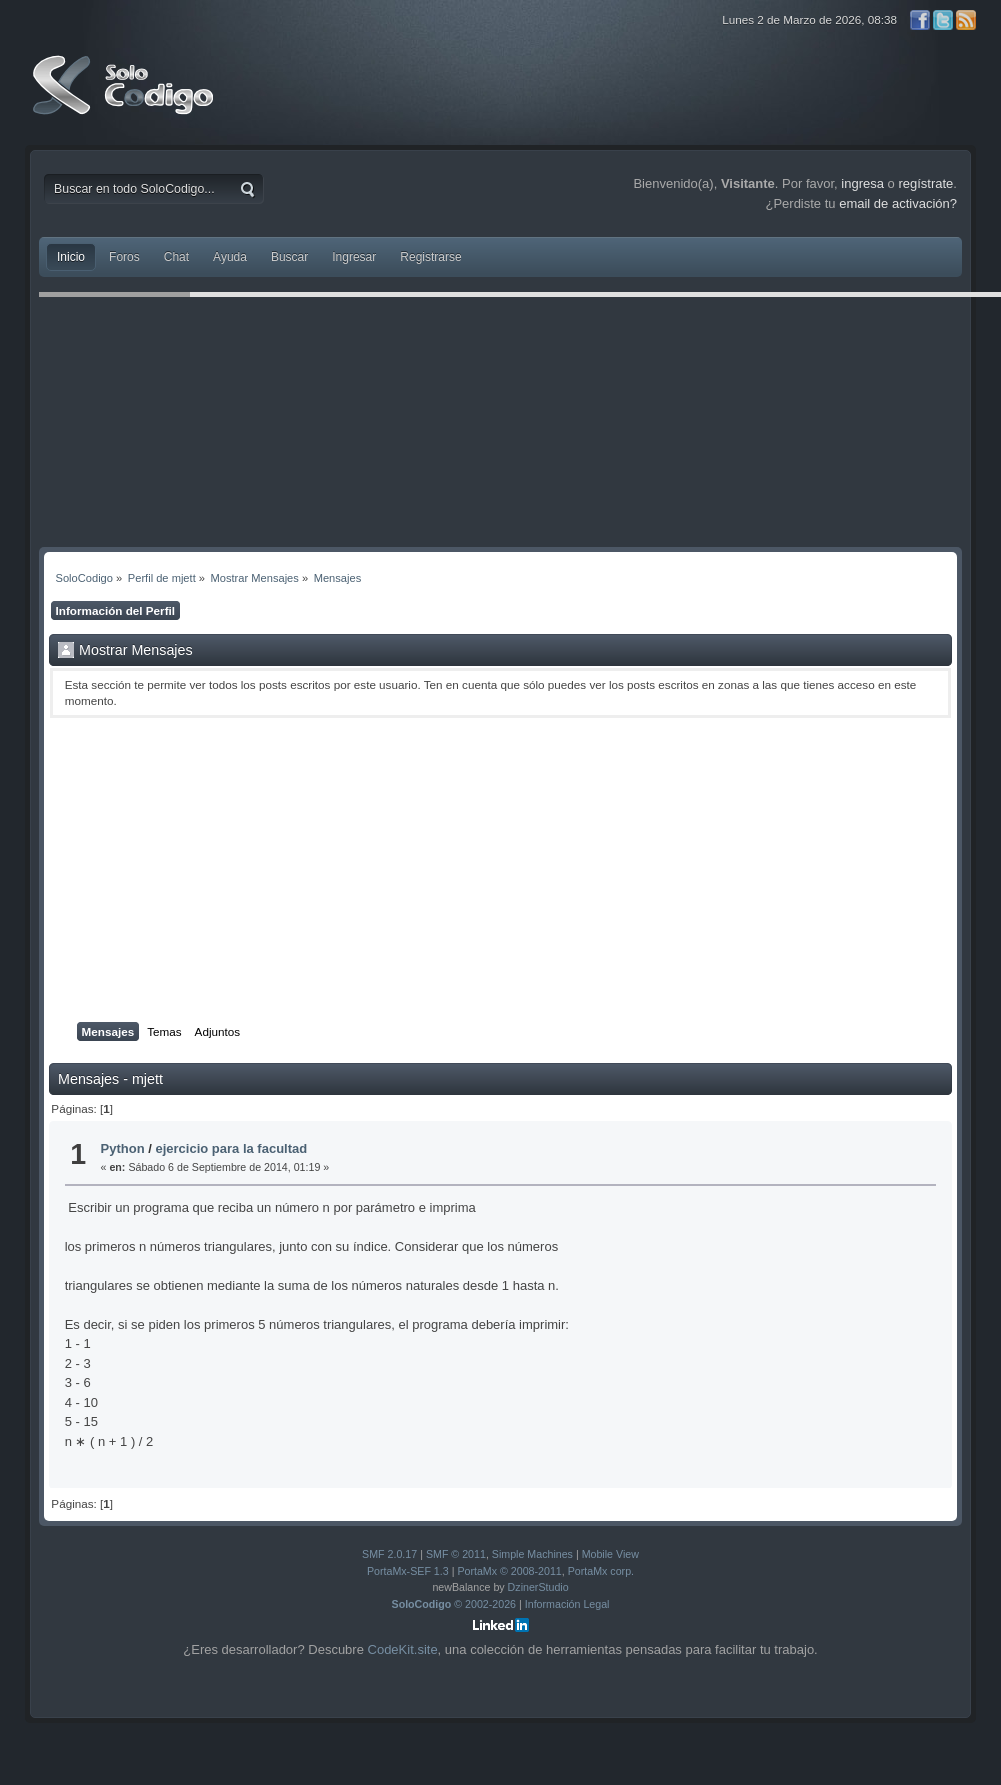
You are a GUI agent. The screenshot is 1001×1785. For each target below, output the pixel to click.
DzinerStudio (538, 1587)
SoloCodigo (125, 100)
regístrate (925, 183)
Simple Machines (532, 1554)
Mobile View (610, 1554)
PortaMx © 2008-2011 (509, 1571)
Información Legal (567, 1604)
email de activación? (898, 203)
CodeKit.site (403, 1649)
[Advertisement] (500, 870)
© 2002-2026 (454, 1604)
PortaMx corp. (601, 1571)
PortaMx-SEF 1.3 (408, 1571)
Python (123, 1148)
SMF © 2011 (456, 1554)
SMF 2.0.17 (389, 1554)
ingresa (862, 183)
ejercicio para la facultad (231, 1148)
